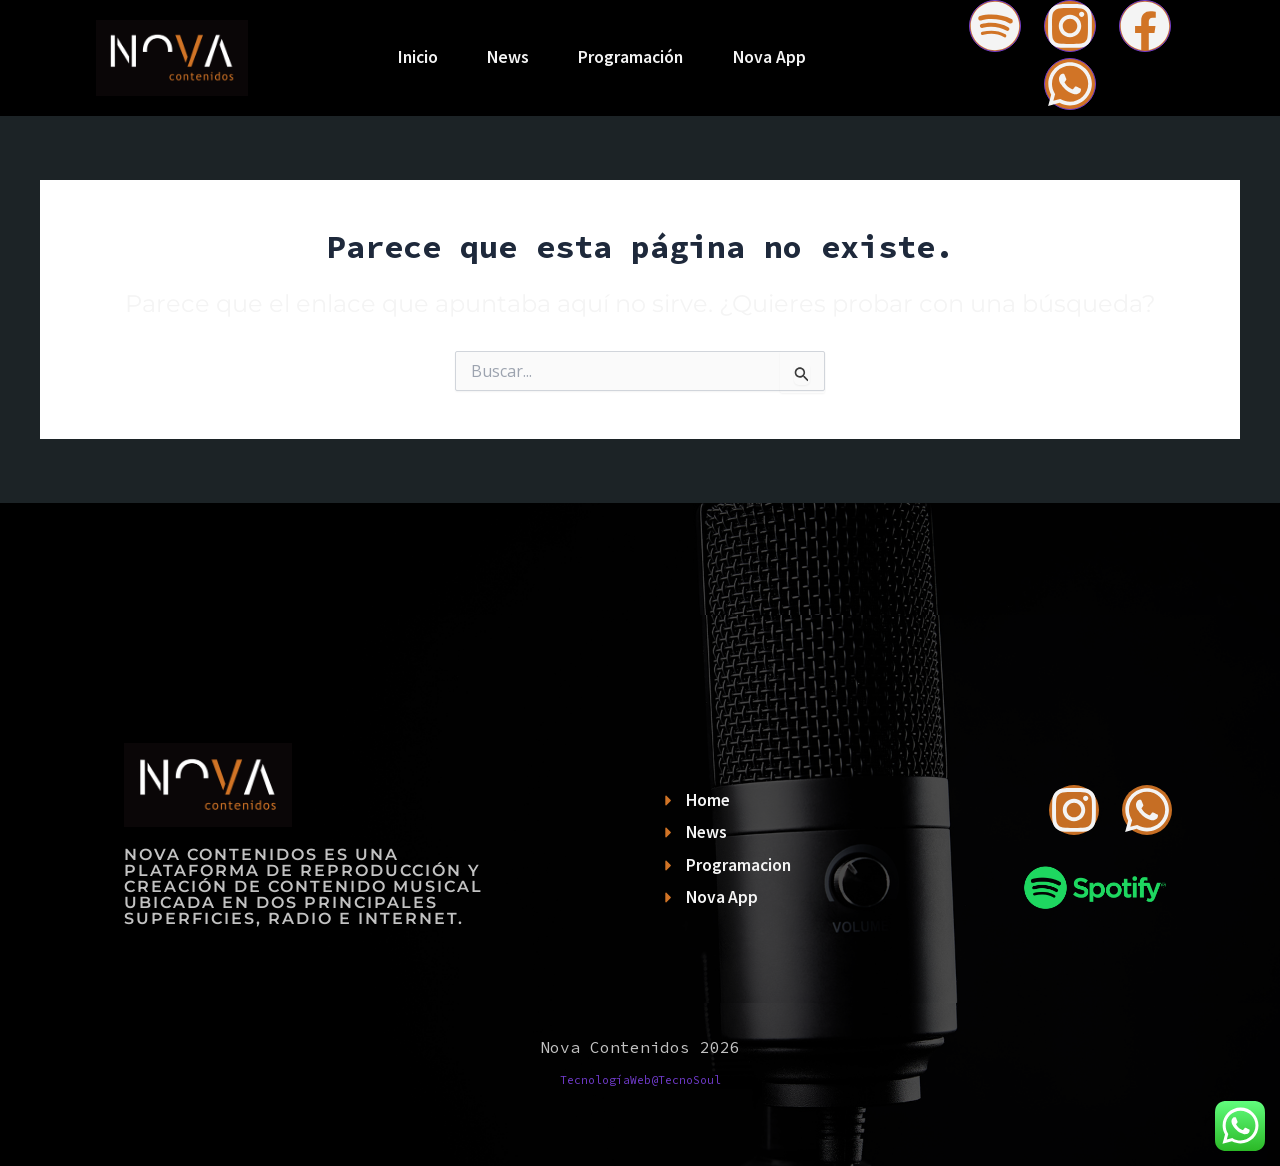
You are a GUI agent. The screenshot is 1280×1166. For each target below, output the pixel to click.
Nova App (770, 57)
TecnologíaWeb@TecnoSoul (640, 1080)
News (508, 57)
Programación (631, 57)
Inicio (417, 57)
